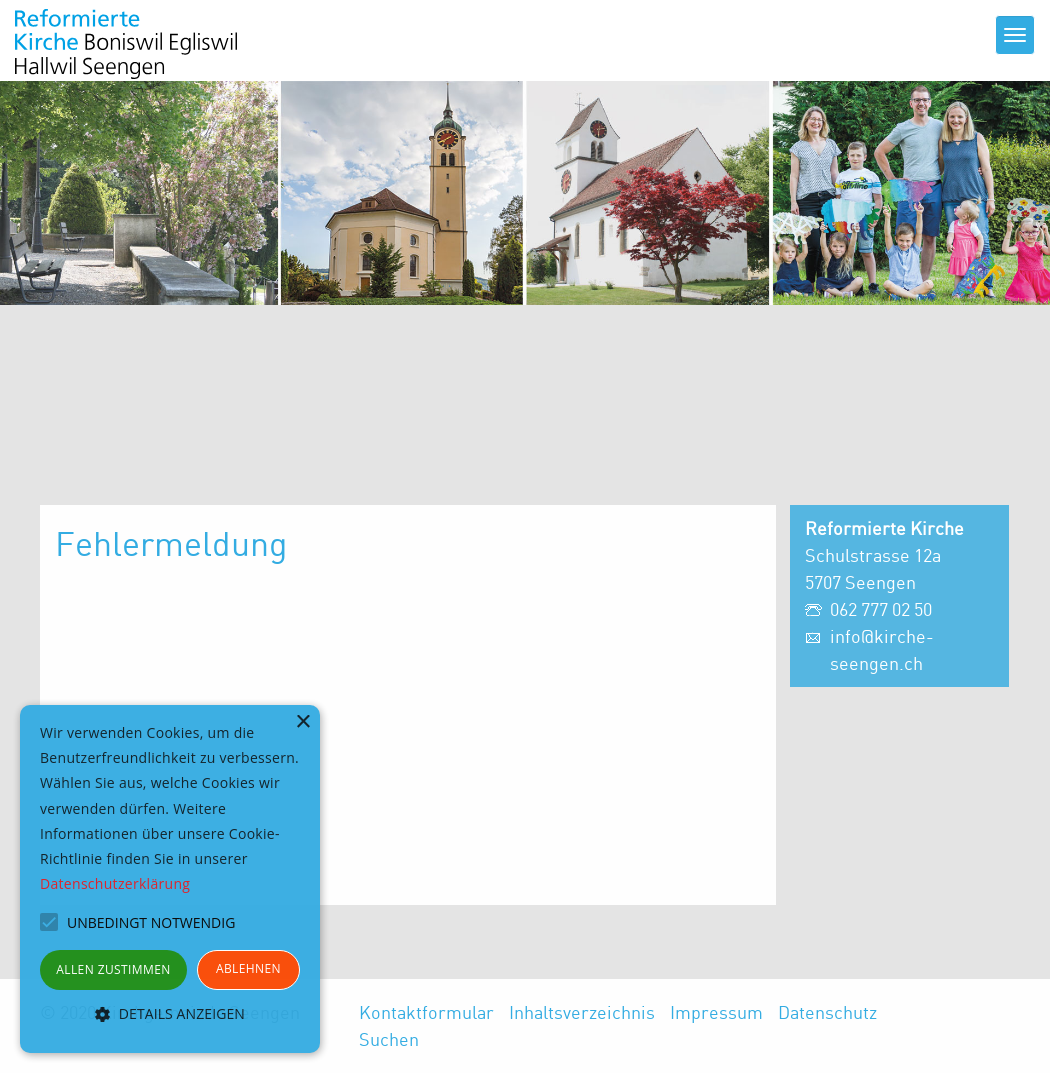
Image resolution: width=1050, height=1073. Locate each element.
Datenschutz (827, 1012)
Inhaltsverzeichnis (582, 1012)
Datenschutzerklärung (115, 883)
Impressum (716, 1012)
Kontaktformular (426, 1012)
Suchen (389, 1039)
